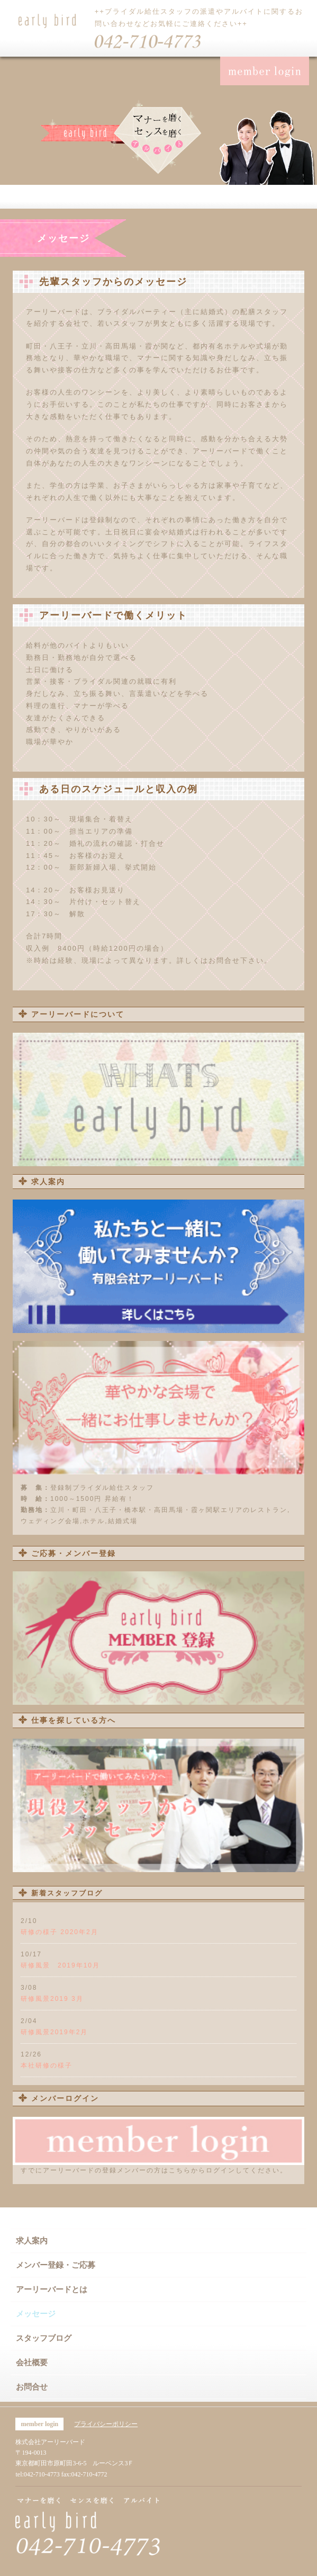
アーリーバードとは (51, 2289)
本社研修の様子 (47, 2065)
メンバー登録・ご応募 (55, 2265)
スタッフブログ (43, 2338)
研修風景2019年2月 (54, 2032)
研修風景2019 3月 (52, 1998)
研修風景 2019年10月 (60, 1965)
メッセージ (36, 2314)
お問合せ (32, 2387)
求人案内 (32, 2241)
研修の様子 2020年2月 (59, 1932)
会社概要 (32, 2362)
